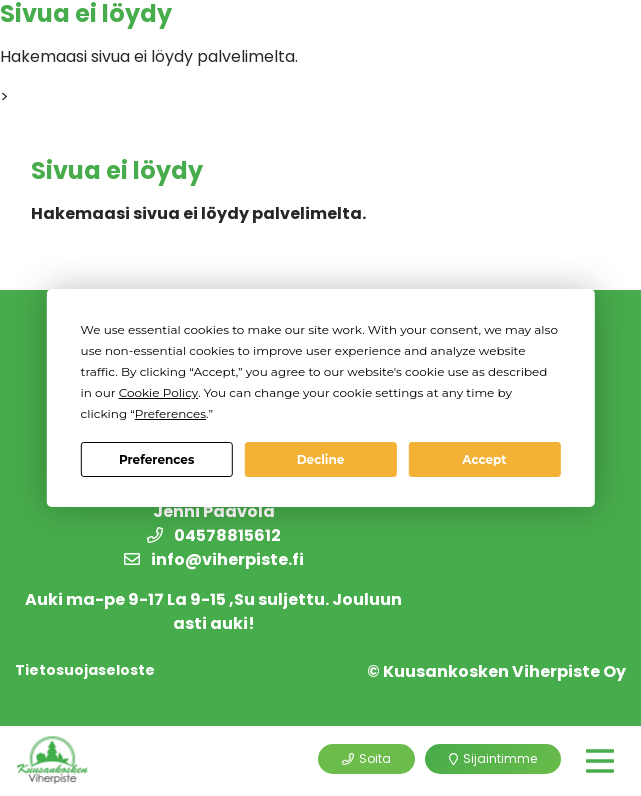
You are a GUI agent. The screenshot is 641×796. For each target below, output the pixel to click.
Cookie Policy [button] (158, 392)
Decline (321, 459)
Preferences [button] (170, 413)
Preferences (156, 459)
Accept (484, 459)
